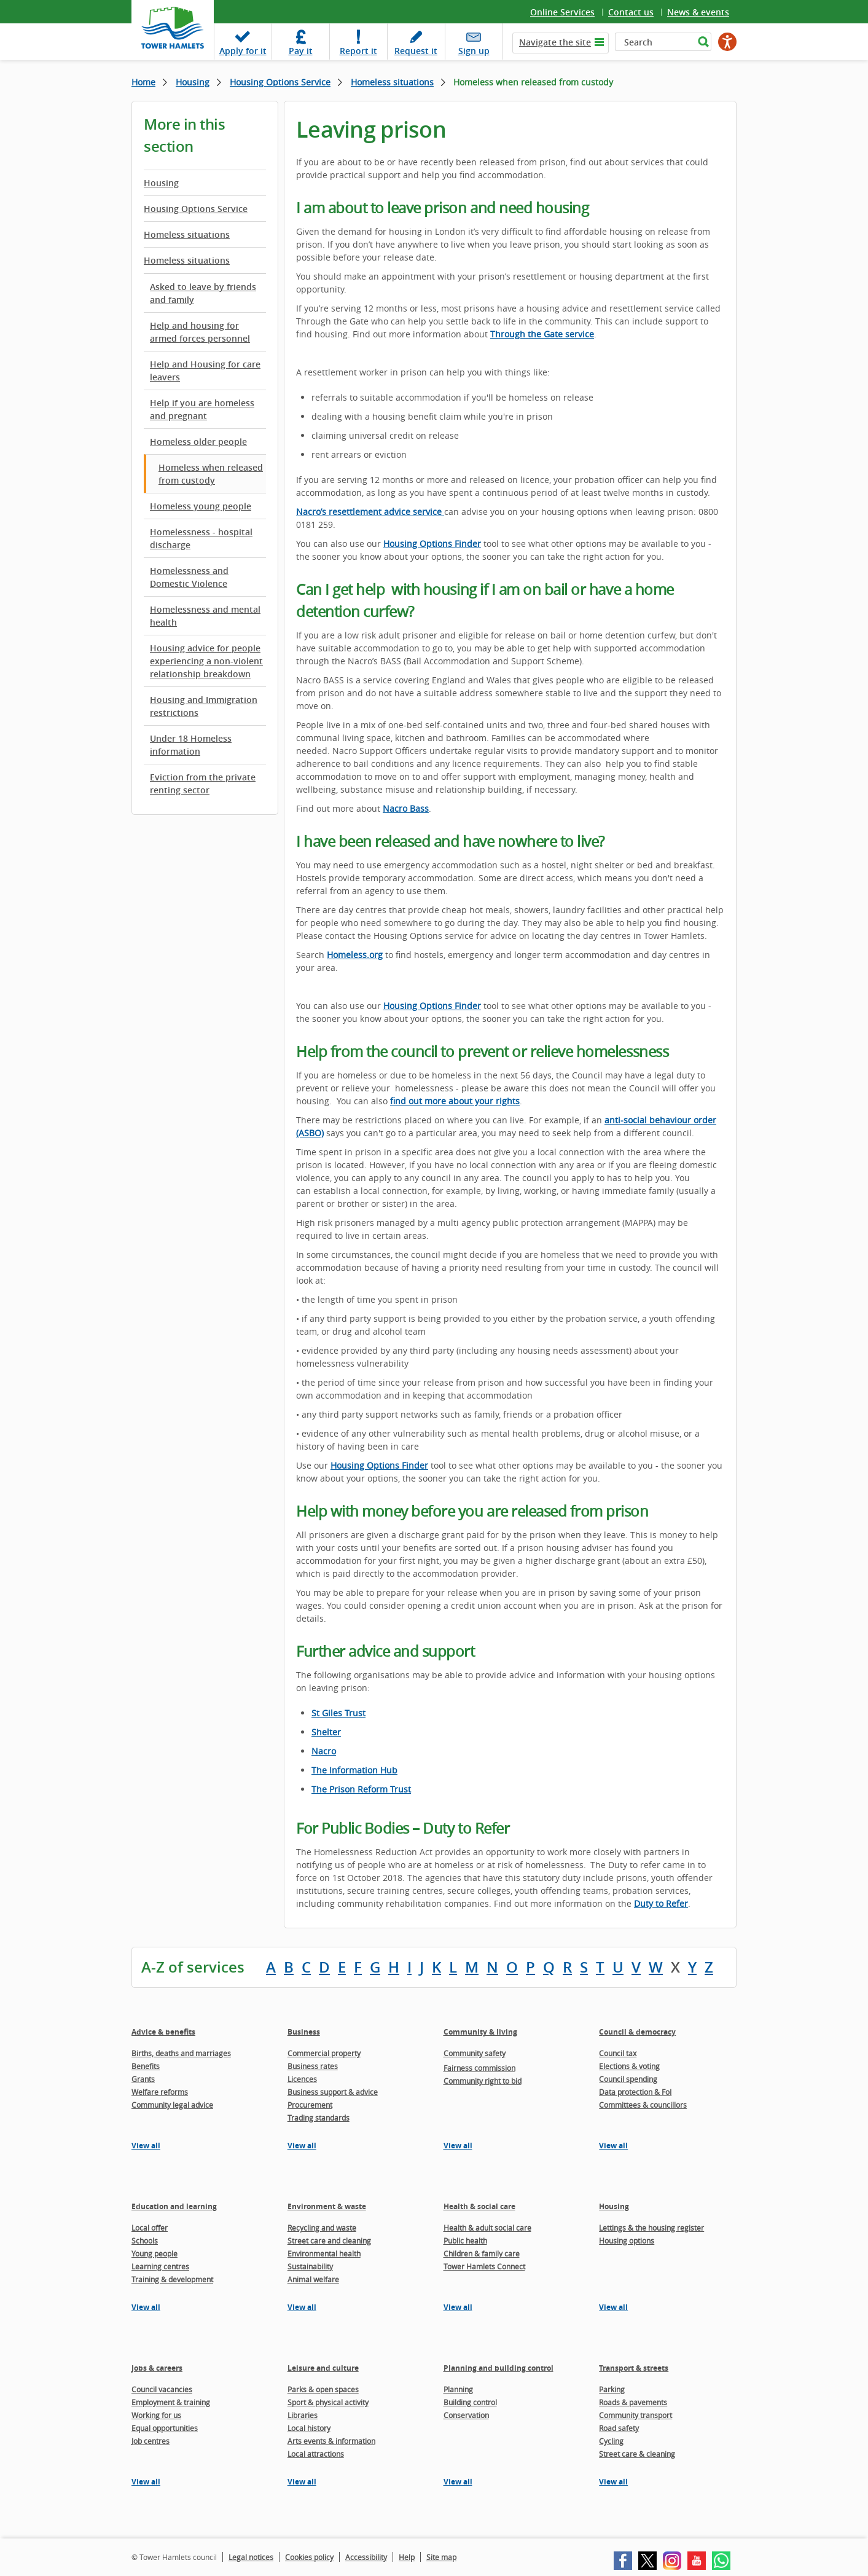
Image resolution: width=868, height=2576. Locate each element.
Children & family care (482, 2253)
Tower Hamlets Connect (484, 2266)
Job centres (150, 2441)
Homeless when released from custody (210, 473)
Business (303, 2032)
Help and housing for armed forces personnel (200, 332)
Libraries (302, 2415)
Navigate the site (555, 42)
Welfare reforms (159, 2092)
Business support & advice (332, 2092)
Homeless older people (198, 441)
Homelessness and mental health (205, 615)
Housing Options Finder (379, 1465)
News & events (698, 12)
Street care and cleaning (329, 2240)
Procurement (309, 2105)
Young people (154, 2253)
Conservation (466, 2415)
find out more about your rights (455, 1101)
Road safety (619, 2428)
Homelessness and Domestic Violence (189, 577)
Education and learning (174, 2206)
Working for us (156, 2415)
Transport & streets (633, 2368)
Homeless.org (355, 954)
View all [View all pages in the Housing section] (613, 2307)
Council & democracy (637, 2032)
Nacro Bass (406, 808)
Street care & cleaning (637, 2454)
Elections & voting (629, 2066)
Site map (441, 2557)
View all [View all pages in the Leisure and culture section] (301, 2481)
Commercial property (324, 2053)
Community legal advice (172, 2105)
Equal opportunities (164, 2428)
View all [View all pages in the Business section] (301, 2145)
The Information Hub (354, 1770)
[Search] (654, 42)
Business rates (312, 2066)
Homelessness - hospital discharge (201, 538)
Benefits (145, 2066)
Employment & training (170, 2402)
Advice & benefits (163, 2032)
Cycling (611, 2441)
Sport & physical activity (328, 2402)
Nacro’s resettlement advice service (370, 511)
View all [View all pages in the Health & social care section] (458, 2307)
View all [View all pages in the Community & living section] (458, 2145)
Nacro (323, 1751)
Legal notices (251, 2557)
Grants (143, 2079)
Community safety (475, 2053)
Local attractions (315, 2454)
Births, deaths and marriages (181, 2053)
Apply (243, 51)
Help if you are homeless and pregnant (202, 409)
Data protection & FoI (635, 2092)
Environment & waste (326, 2206)
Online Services (562, 12)
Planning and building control (498, 2368)
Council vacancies (161, 2389)
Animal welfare (313, 2279)
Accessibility (366, 2557)
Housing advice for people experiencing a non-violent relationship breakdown (206, 661)
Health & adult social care (487, 2227)
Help (407, 2557)
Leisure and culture (323, 2368)
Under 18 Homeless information (191, 744)
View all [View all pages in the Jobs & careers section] (145, 2481)
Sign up (474, 51)
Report (358, 51)
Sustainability (310, 2266)
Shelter (326, 1732)
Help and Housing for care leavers (205, 370)
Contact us (631, 12)
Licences (302, 2079)
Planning (458, 2389)
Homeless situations (392, 82)
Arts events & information (331, 2441)
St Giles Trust (338, 1713)
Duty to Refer (661, 1903)
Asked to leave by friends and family (203, 293)
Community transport (635, 2415)
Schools (144, 2240)
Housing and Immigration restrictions (203, 706)
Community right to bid (483, 2081)
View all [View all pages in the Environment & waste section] (301, 2307)
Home (143, 82)
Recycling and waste (321, 2227)
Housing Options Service (280, 82)
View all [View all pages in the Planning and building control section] (458, 2481)
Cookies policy (309, 2557)
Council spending (628, 2079)
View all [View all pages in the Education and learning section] (145, 2307)
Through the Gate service (542, 334)
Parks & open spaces (323, 2389)
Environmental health (324, 2253)
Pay (301, 51)
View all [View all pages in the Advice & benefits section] (145, 2145)
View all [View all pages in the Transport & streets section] (613, 2481)
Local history (308, 2428)
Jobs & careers (156, 2368)
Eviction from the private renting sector (203, 783)
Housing (192, 82)
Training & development (172, 2279)
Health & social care (479, 2206)
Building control (470, 2402)
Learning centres (160, 2266)
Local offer (149, 2227)
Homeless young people (200, 506)
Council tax (617, 2053)
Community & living (480, 2032)
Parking (612, 2389)
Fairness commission (479, 2068)
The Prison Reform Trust (361, 1789)
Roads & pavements (633, 2402)
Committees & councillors (643, 2105)
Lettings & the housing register (651, 2227)
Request (415, 51)
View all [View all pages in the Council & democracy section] (613, 2145)
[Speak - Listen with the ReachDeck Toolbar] (727, 42)
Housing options (626, 2240)
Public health (465, 2240)
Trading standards (318, 2117)
